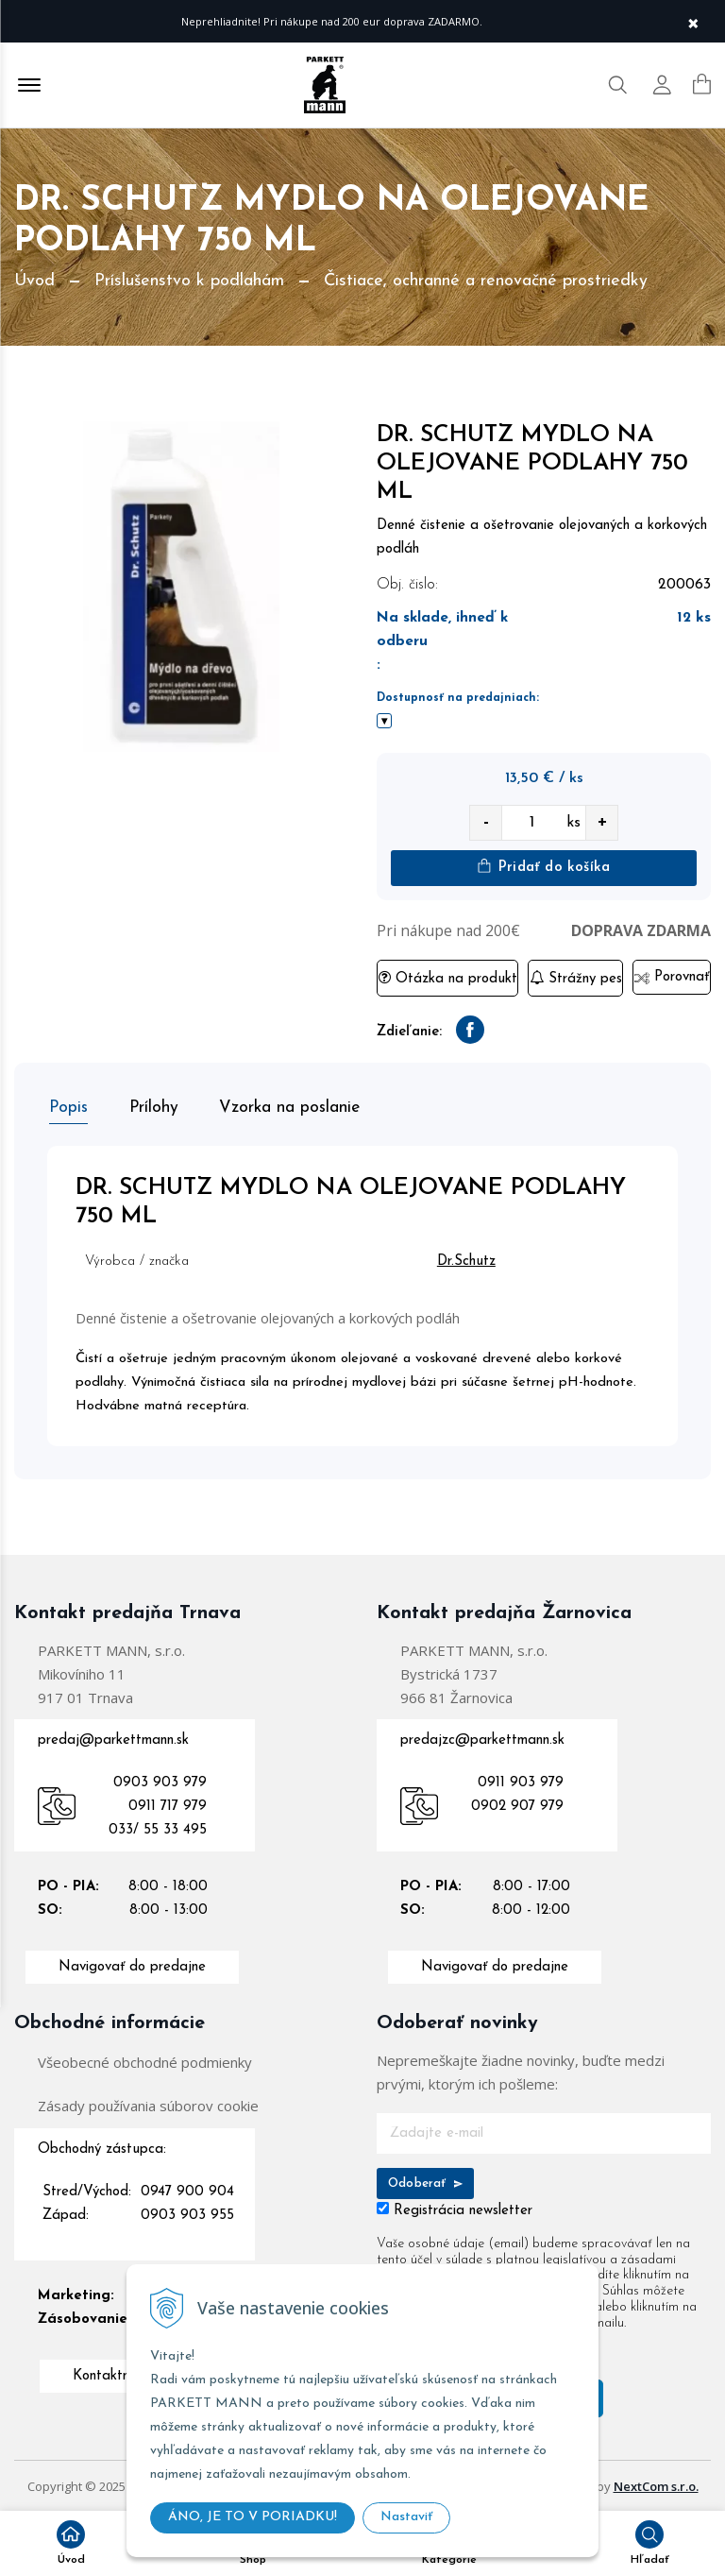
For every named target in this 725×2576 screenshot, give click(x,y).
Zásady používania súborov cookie (148, 2102)
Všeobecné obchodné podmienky (145, 2059)
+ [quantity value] (602, 822)
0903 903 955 (187, 2213)
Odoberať (425, 2181)
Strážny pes (576, 978)
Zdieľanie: (409, 1032)
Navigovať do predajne (132, 1964)
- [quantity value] (486, 822)
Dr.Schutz (472, 1259)
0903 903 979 (160, 1780)
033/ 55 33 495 (158, 1827)
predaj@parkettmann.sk (113, 1738)
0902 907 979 (517, 1804)
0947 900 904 (187, 2189)
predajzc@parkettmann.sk (482, 1738)
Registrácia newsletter (463, 2208)
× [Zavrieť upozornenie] (692, 21)
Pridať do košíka (544, 867)
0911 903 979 (521, 1780)
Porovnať (671, 977)
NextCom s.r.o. (656, 2483)
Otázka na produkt (448, 978)
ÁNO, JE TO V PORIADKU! (252, 2517)
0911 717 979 (167, 1804)
